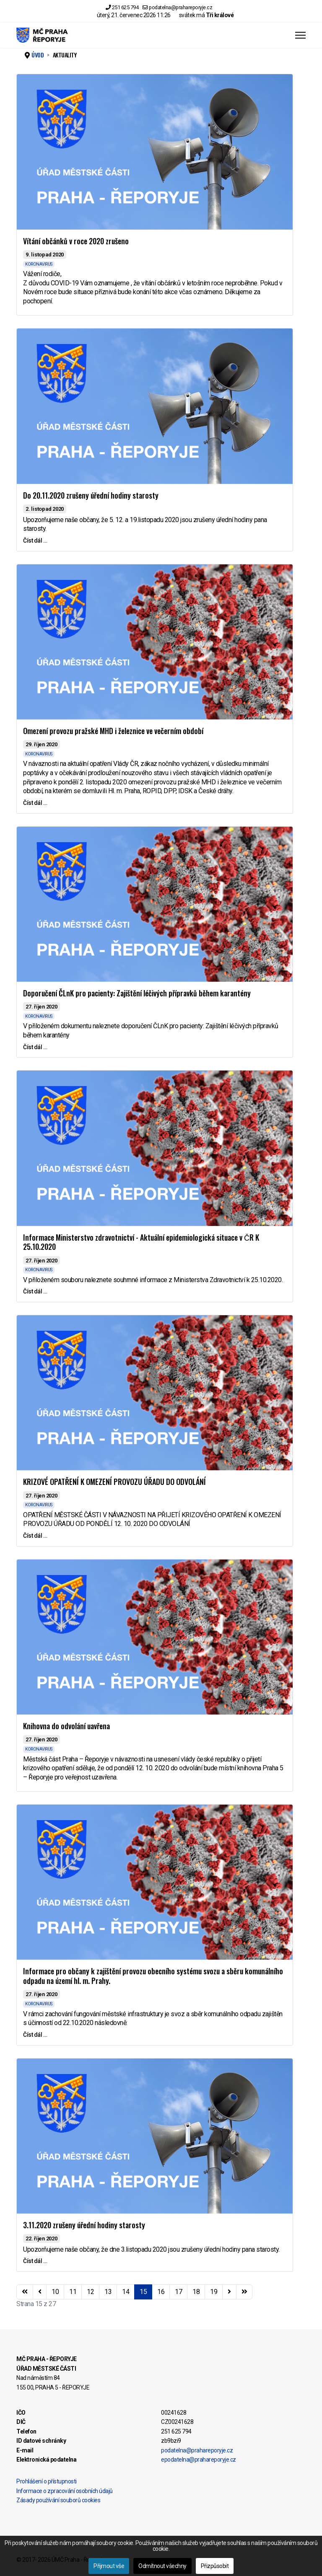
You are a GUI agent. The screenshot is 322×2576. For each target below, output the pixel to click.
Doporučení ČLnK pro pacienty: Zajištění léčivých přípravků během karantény (137, 993)
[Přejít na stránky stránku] (40, 2291)
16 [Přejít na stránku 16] (160, 2292)
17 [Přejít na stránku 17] (178, 2292)
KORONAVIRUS (38, 264)
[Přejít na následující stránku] (229, 2291)
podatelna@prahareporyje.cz (180, 7)
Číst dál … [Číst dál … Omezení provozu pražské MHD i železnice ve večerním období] (35, 802)
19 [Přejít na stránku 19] (213, 2292)
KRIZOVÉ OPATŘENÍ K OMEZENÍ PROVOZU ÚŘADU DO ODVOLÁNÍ (114, 1481)
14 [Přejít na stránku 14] (125, 2292)
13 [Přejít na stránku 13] (108, 2292)
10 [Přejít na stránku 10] (55, 2292)
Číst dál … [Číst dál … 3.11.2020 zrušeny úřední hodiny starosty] (35, 2261)
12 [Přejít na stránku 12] (90, 2292)
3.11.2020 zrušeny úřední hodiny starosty (84, 2224)
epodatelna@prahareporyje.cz (198, 2459)
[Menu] (300, 35)
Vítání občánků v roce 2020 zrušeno (76, 240)
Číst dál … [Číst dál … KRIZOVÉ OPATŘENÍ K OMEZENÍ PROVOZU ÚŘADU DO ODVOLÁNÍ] (35, 1535)
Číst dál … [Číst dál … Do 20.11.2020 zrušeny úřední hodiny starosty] (35, 540)
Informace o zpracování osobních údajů (64, 2491)
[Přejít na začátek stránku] (24, 2291)
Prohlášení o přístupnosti (46, 2481)
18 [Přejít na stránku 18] (196, 2292)
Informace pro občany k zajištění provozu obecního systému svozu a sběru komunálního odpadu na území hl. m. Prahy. (153, 1976)
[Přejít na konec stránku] (244, 2291)
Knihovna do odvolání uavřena (66, 1725)
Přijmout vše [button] (108, 2566)
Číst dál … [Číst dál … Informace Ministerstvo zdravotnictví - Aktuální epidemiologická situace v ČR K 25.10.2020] (35, 1291)
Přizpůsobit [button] (215, 2566)
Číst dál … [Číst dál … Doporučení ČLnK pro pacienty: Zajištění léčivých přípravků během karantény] (35, 1047)
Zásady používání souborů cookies (58, 2500)
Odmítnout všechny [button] (162, 2566)
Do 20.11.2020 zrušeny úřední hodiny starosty (90, 495)
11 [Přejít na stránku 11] (72, 2292)
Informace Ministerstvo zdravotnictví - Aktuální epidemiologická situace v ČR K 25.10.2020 (141, 1242)
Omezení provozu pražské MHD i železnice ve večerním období (113, 730)
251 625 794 (125, 7)
